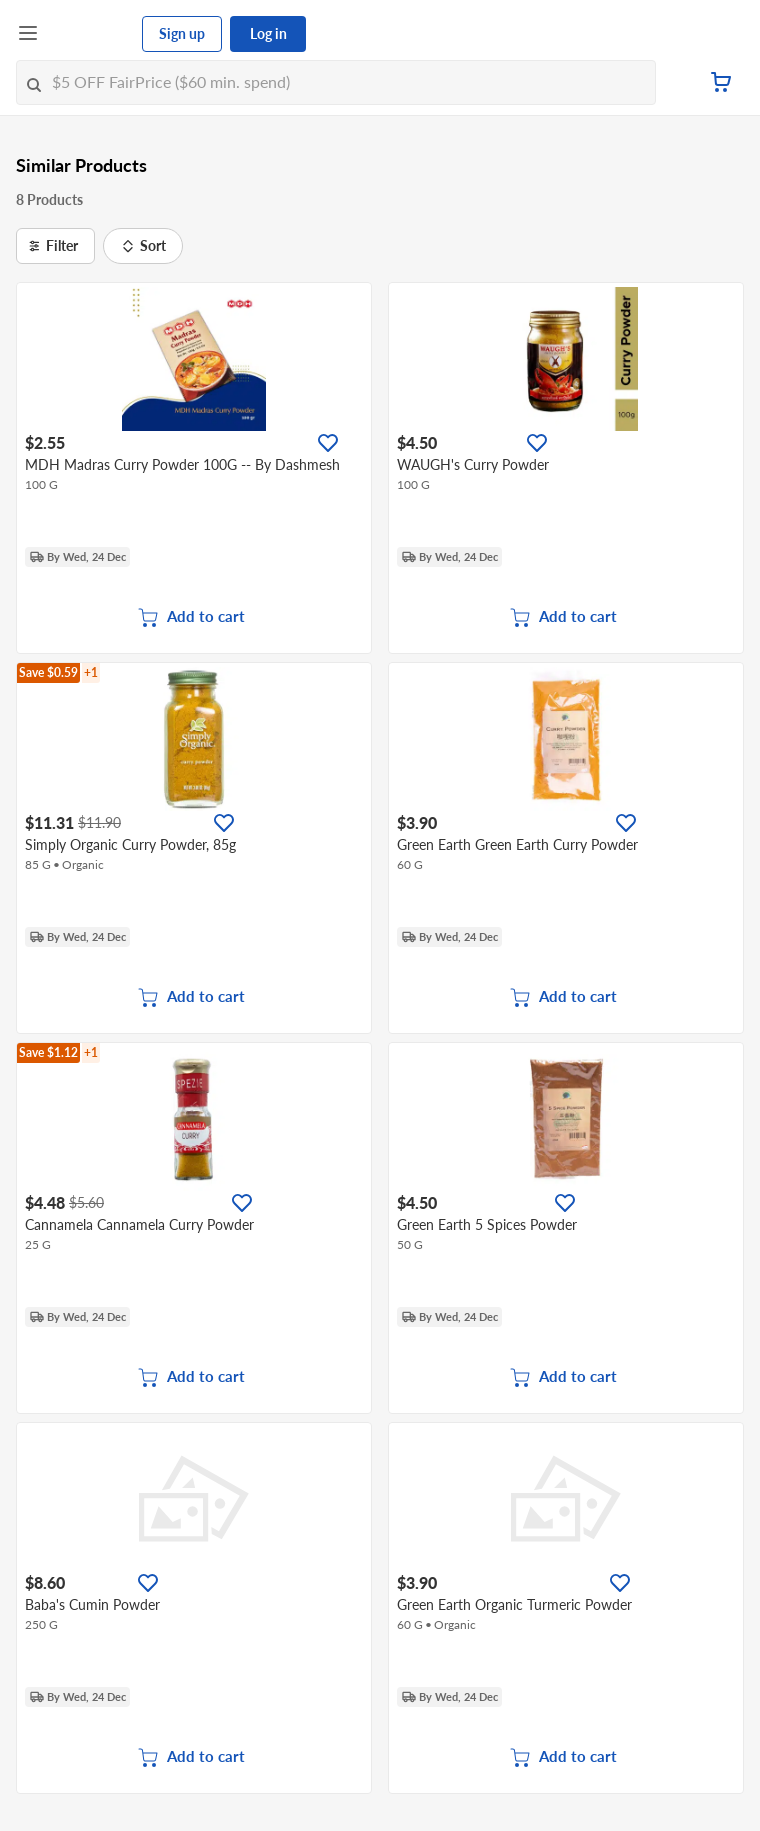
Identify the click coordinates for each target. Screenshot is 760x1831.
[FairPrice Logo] (91, 34)
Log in (268, 33)
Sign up (182, 33)
